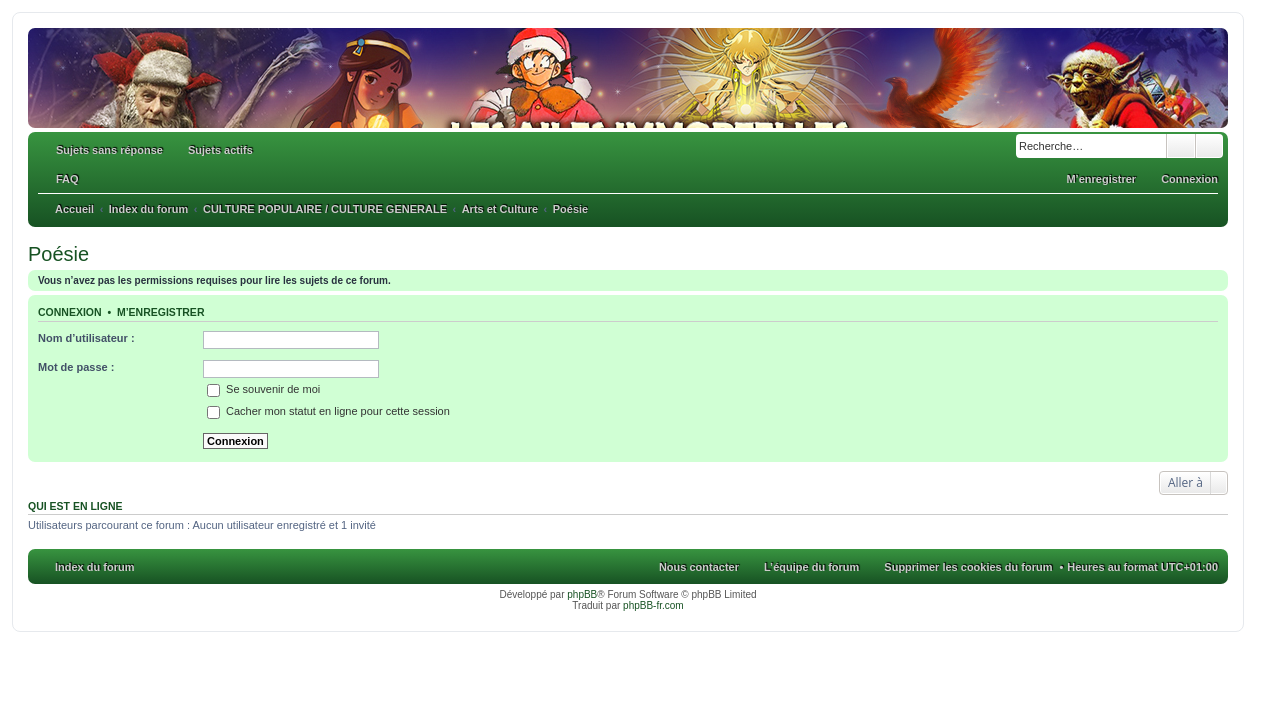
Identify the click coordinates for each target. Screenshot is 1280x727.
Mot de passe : (76, 367)
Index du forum (94, 567)
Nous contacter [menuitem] (699, 567)
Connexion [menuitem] (1189, 179)
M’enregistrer (161, 312)
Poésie (58, 254)
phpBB (582, 594)
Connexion (70, 312)
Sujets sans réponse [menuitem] (109, 150)
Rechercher (1181, 146)
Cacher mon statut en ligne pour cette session (328, 411)
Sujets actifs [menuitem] (220, 150)
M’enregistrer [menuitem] (1101, 179)
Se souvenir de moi (263, 389)
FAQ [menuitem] (67, 179)
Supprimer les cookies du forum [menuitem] (968, 567)
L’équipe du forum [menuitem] (811, 567)
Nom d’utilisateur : (86, 338)
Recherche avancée (1209, 146)
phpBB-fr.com (653, 605)
